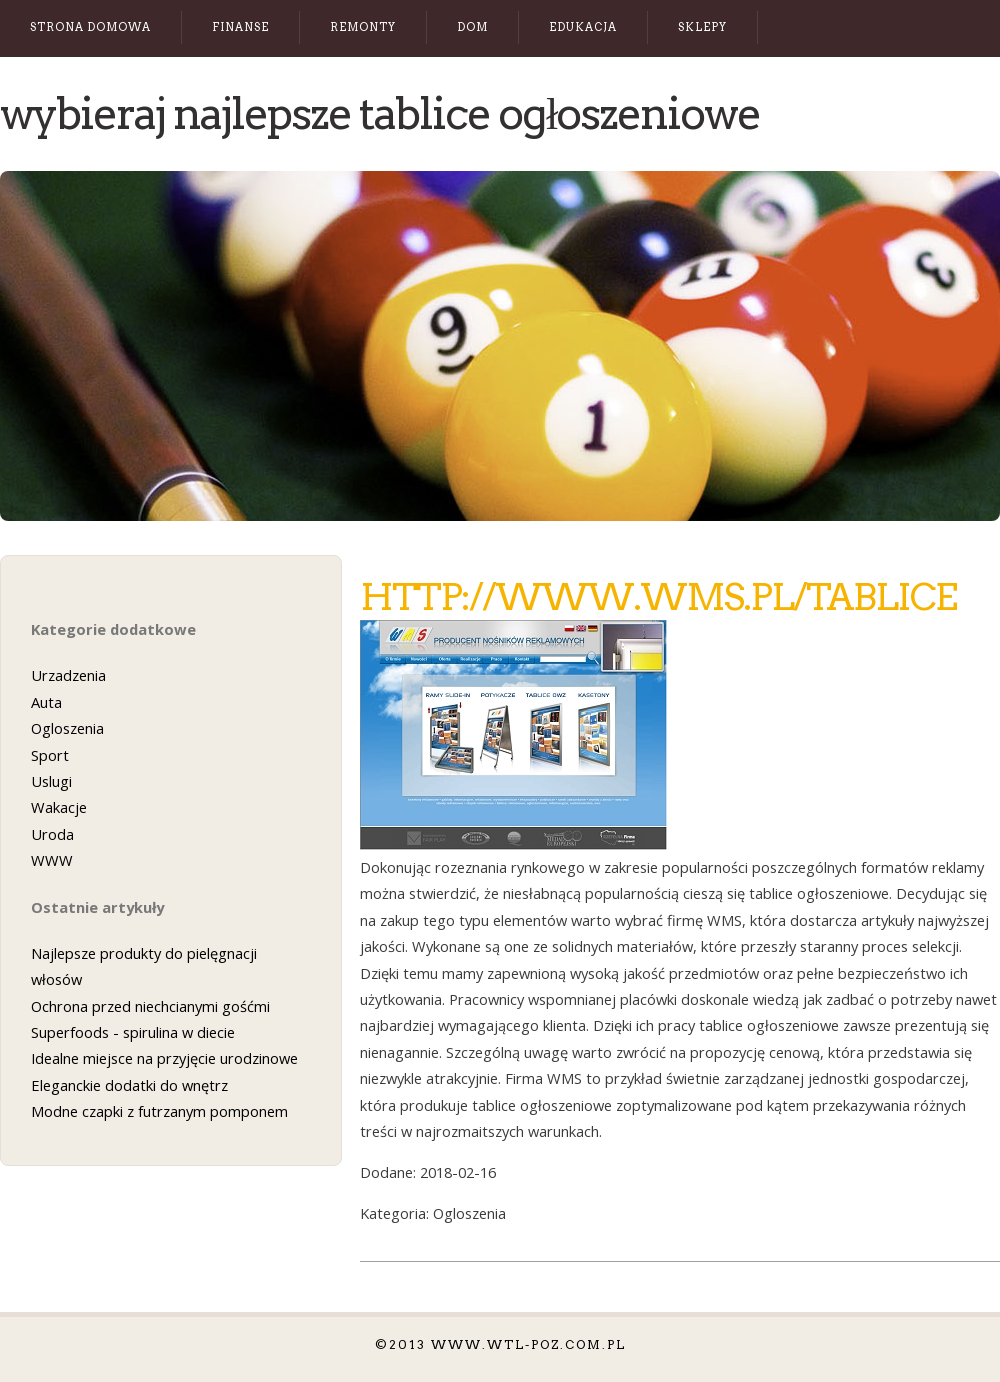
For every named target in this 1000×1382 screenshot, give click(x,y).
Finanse (240, 27)
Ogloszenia (67, 728)
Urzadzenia (68, 675)
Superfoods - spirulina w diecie (133, 1032)
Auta (46, 702)
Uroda (52, 834)
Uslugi (51, 781)
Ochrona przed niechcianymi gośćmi (150, 1006)
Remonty (363, 27)
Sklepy (702, 27)
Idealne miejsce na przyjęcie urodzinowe (164, 1058)
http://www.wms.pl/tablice (658, 597)
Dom (472, 27)
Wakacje (59, 807)
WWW (52, 860)
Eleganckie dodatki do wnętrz (129, 1085)
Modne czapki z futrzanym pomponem (159, 1111)
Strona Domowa (90, 27)
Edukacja (583, 27)
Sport (50, 755)
